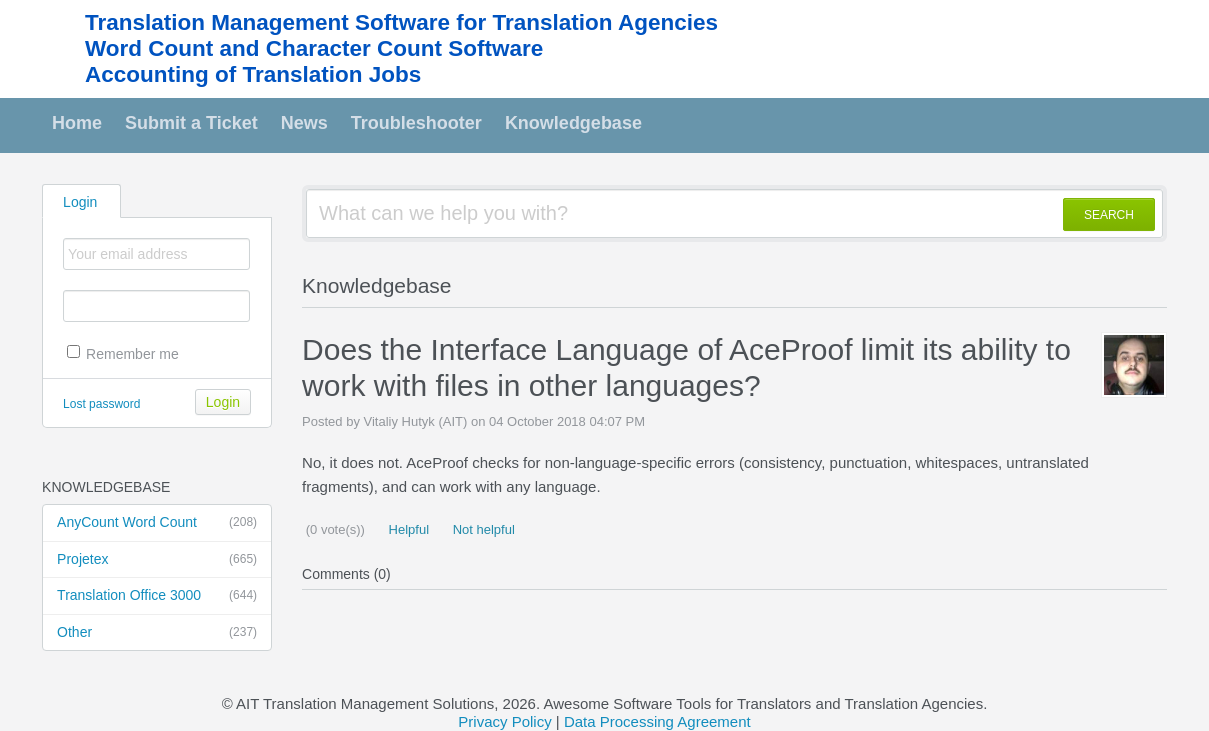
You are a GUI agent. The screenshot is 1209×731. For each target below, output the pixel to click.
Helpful (407, 529)
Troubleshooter (416, 123)
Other (157, 633)
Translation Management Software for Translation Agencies (401, 22)
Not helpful (482, 529)
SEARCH (1109, 215)
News (304, 123)
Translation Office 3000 (157, 596)
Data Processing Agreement (657, 721)
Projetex (157, 560)
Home (77, 123)
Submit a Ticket (191, 123)
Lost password (101, 404)
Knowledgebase (573, 123)
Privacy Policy (504, 721)
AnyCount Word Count (157, 523)
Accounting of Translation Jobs (253, 74)
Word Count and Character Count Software (314, 48)
